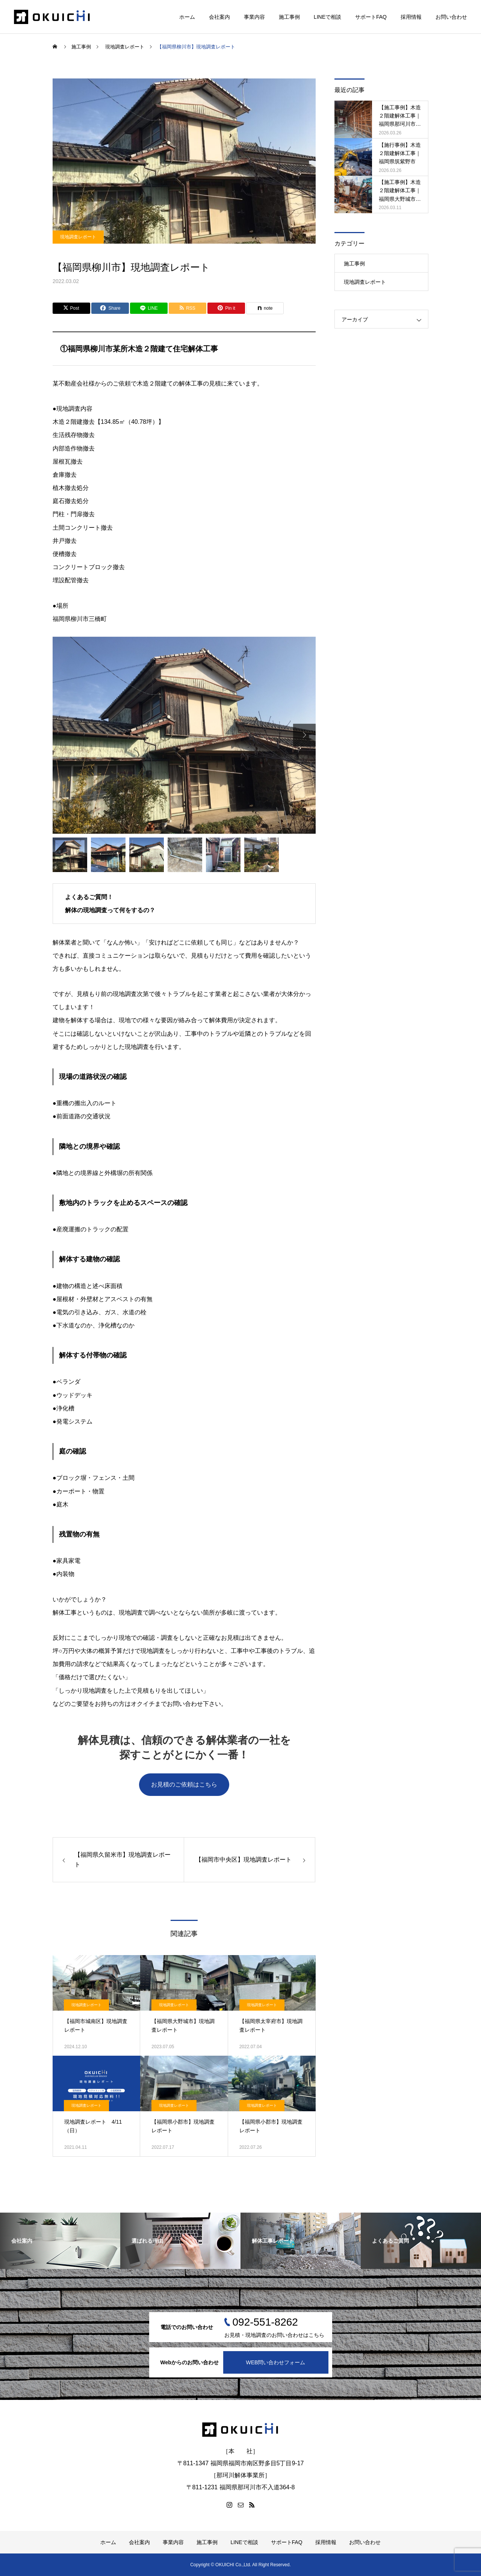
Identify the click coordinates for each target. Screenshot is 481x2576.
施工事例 (289, 17)
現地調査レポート (78, 237)
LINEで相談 (327, 17)
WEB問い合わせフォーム (276, 2362)
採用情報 (411, 17)
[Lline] (149, 308)
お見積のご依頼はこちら (184, 1784)
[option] (184, 735)
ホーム (187, 17)
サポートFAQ (371, 17)
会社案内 (219, 17)
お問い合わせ (451, 17)
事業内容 (254, 17)
